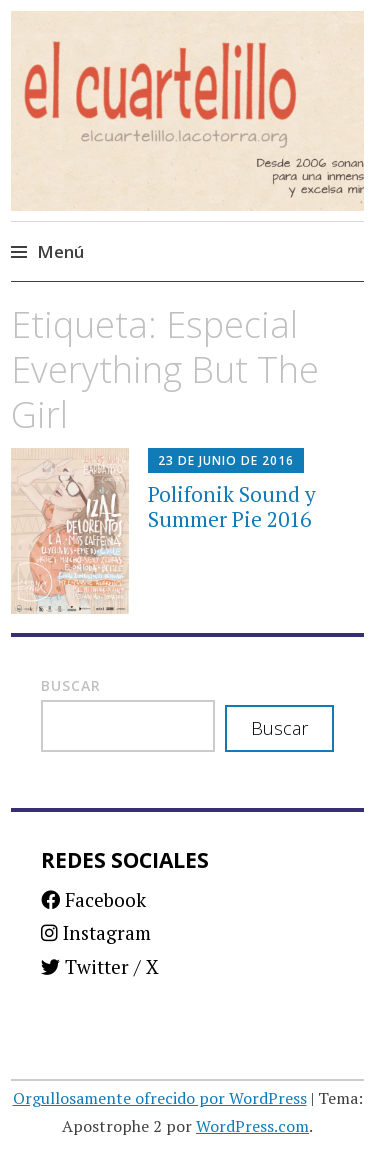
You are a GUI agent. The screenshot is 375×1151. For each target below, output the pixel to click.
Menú (60, 251)
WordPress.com (252, 1126)
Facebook (93, 899)
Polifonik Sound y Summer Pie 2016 (232, 506)
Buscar (71, 685)
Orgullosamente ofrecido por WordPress (160, 1098)
